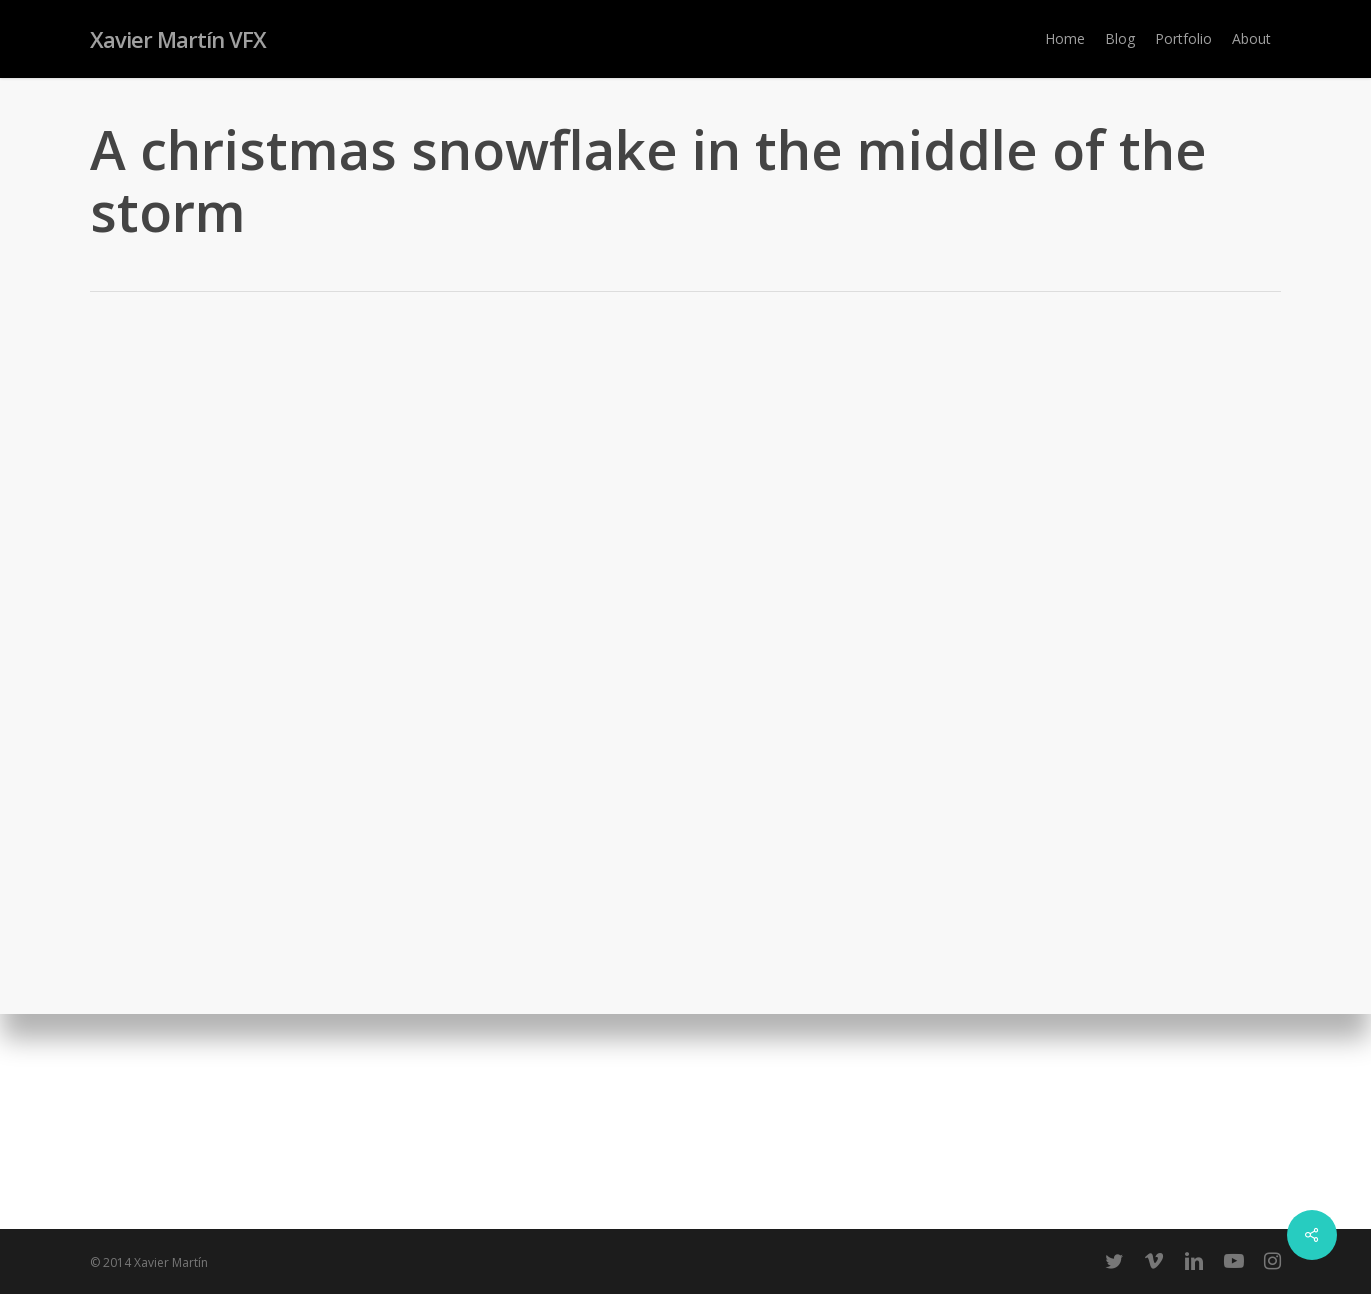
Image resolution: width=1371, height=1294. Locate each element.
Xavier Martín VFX (178, 39)
